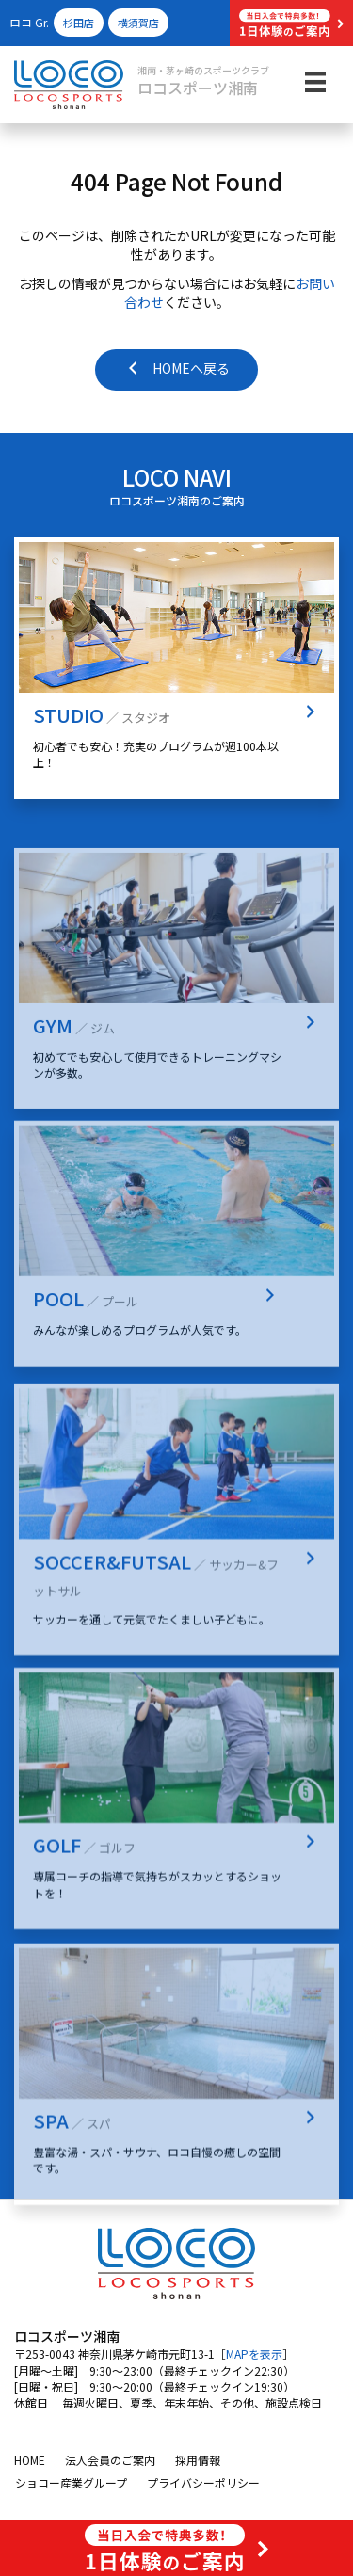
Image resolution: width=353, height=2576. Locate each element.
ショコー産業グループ (71, 2482)
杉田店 (78, 22)
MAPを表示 (254, 2353)
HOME (29, 2460)
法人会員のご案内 (110, 2460)
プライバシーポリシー (203, 2482)
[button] (291, 23)
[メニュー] (315, 81)
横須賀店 (138, 22)
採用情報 (197, 2460)
